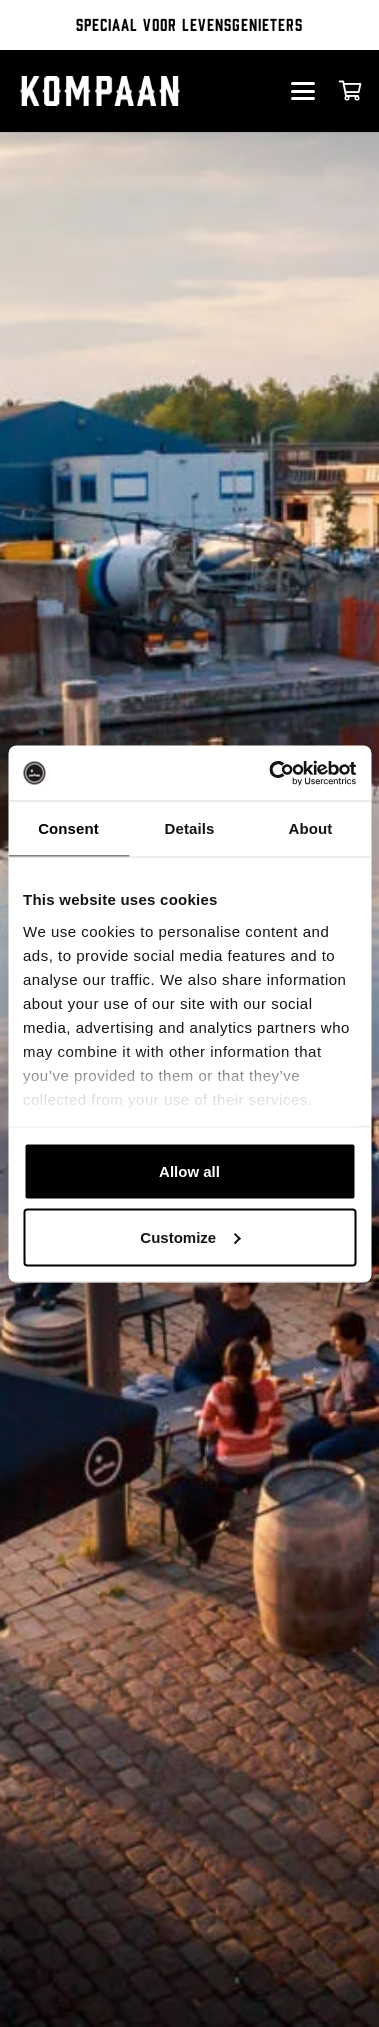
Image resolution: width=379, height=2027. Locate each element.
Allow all (189, 1171)
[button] (302, 91)
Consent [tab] (68, 828)
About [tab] (311, 828)
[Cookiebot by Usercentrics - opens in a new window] (270, 773)
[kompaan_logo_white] (118, 91)
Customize (190, 1236)
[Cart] (351, 91)
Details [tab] (190, 828)
